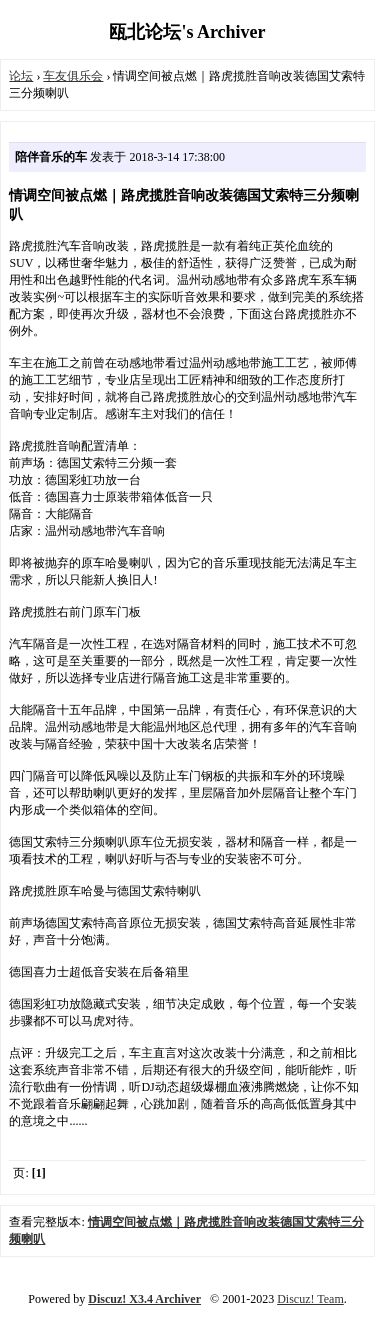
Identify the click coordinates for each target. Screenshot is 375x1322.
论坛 (21, 76)
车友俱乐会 (73, 76)
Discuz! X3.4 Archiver (144, 1299)
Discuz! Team (310, 1299)
